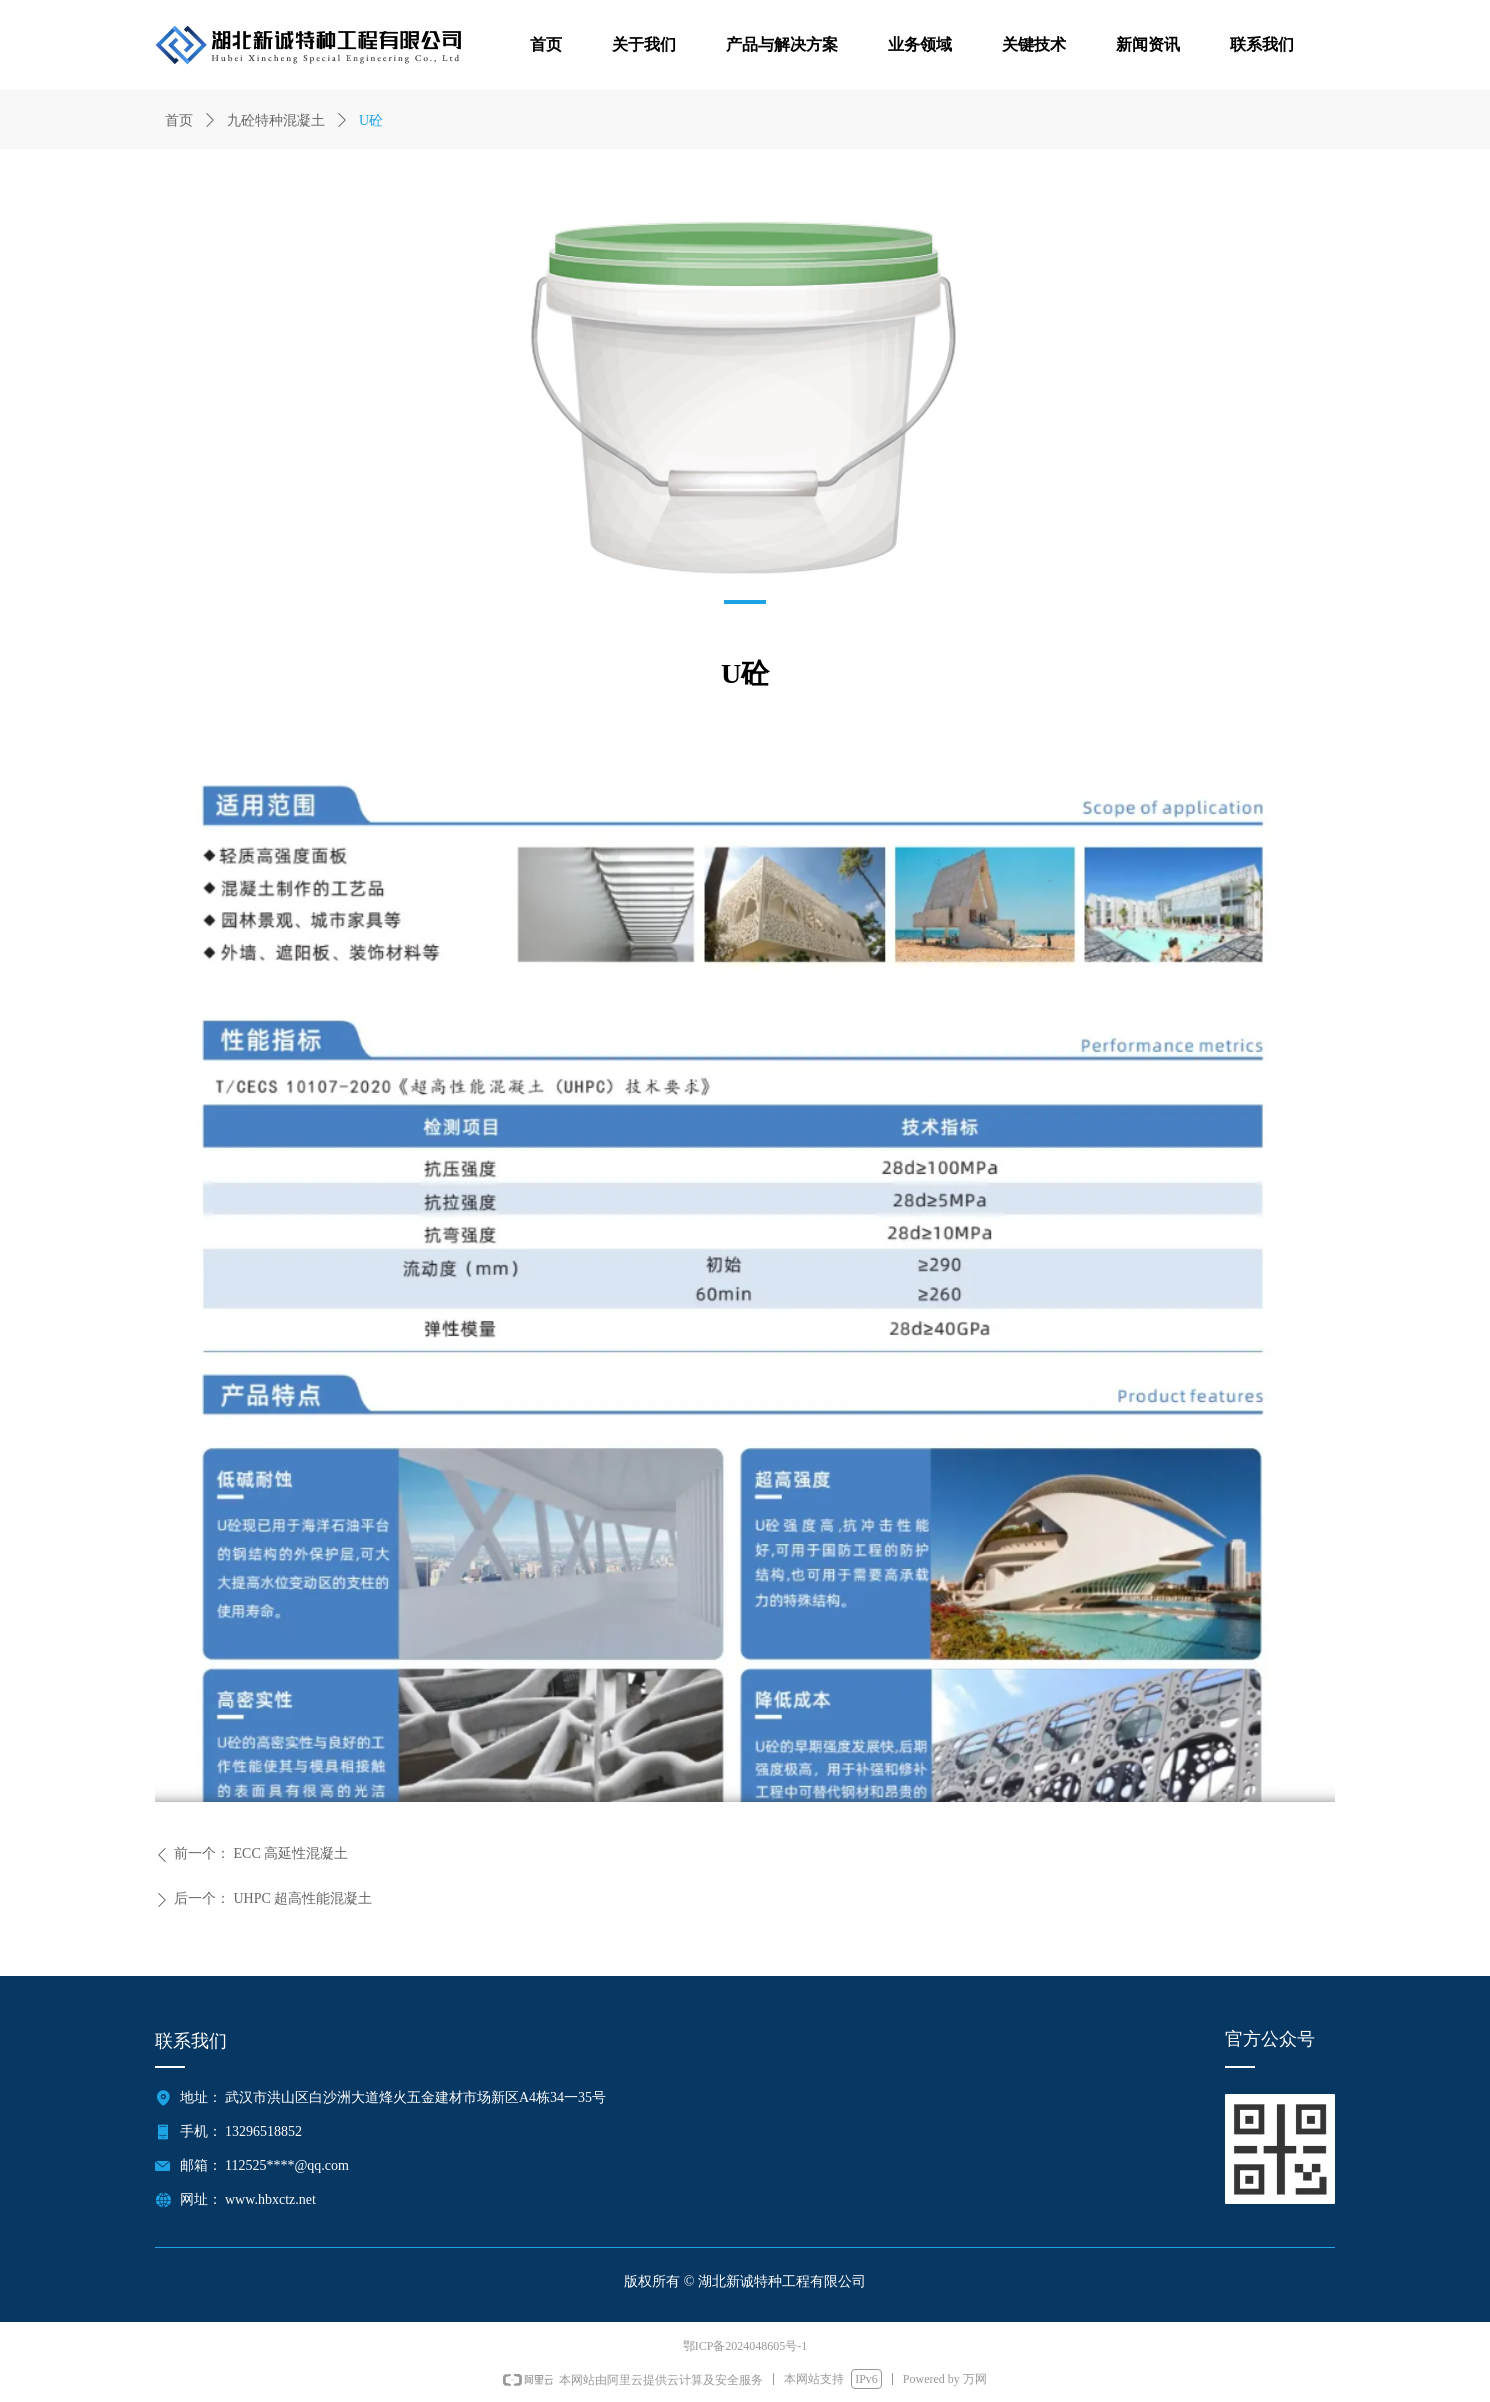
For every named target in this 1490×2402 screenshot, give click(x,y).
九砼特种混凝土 (276, 120)
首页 (179, 120)
